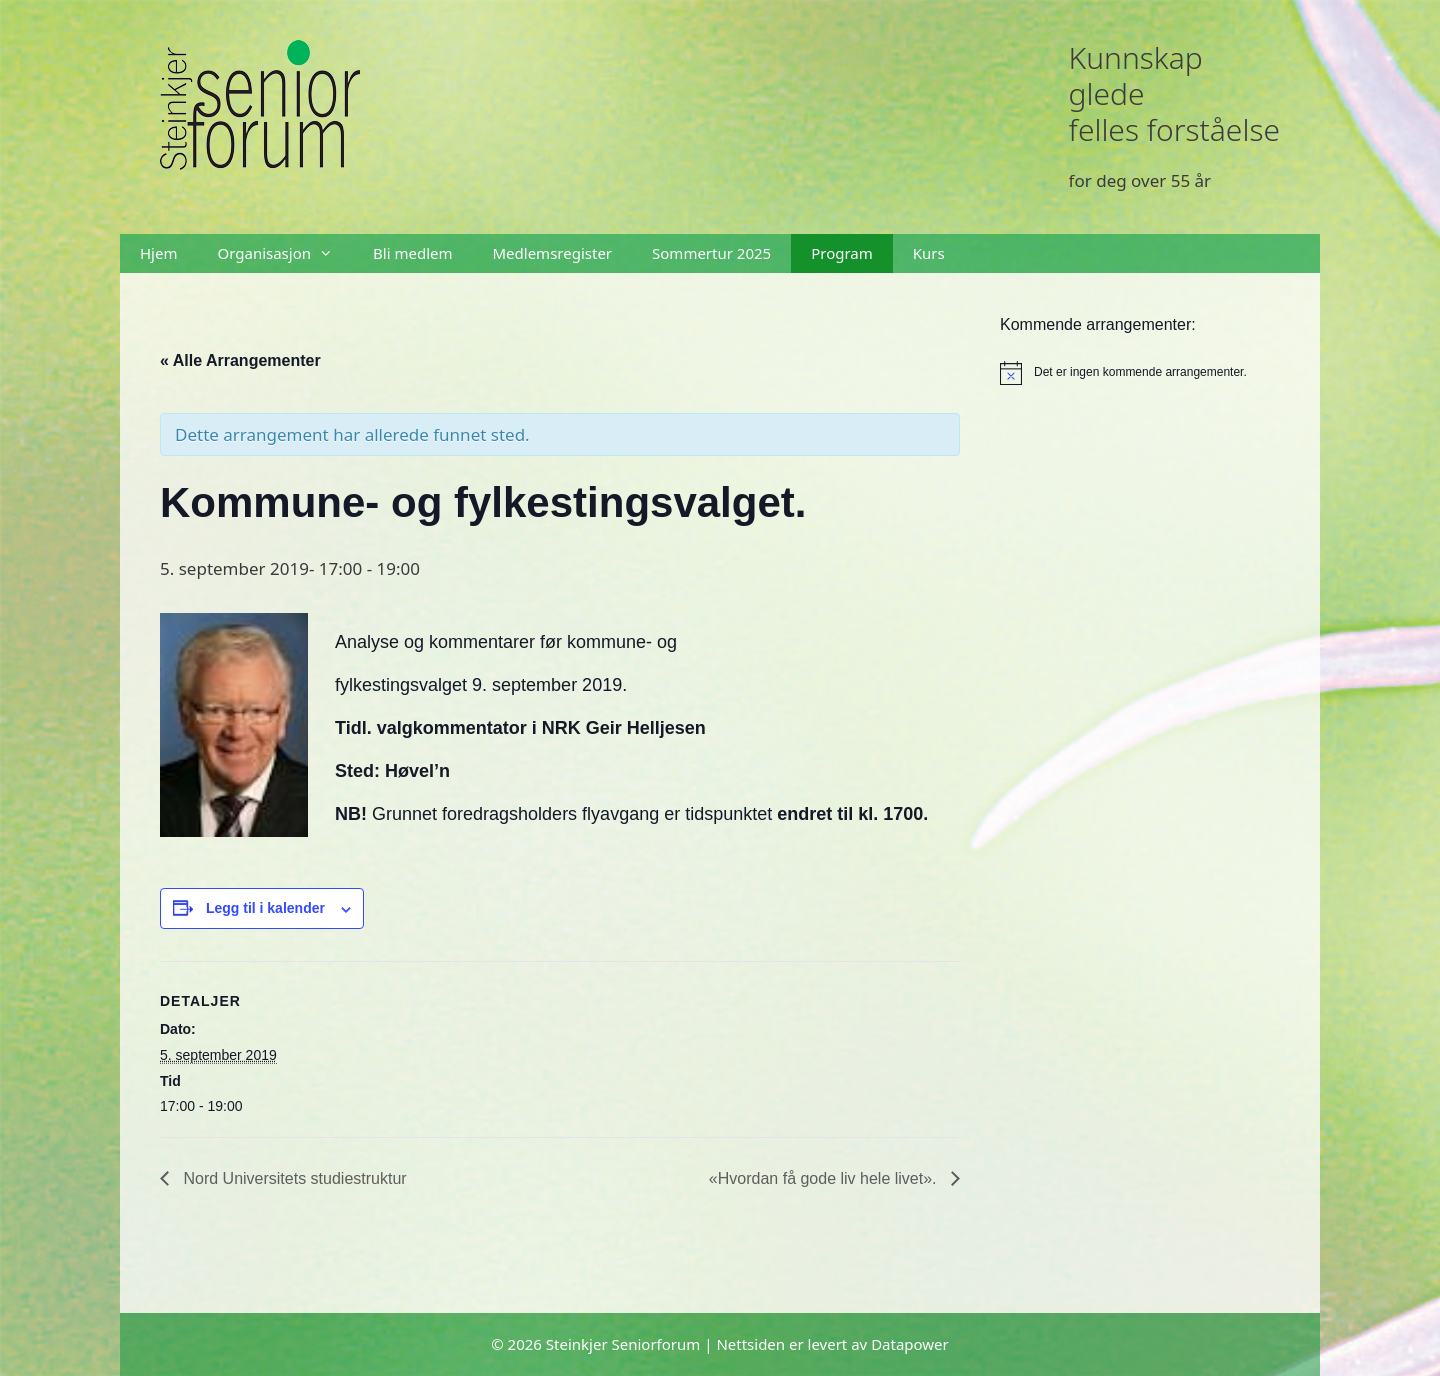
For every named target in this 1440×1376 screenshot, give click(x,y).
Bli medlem (412, 253)
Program (842, 253)
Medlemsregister (553, 253)
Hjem (158, 253)
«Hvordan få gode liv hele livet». (825, 1178)
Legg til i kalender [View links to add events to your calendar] (265, 908)
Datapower (910, 1344)
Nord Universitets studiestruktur (293, 1178)
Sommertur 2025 (711, 253)
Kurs (929, 253)
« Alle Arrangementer (240, 360)
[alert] (1140, 373)
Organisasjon (285, 253)
